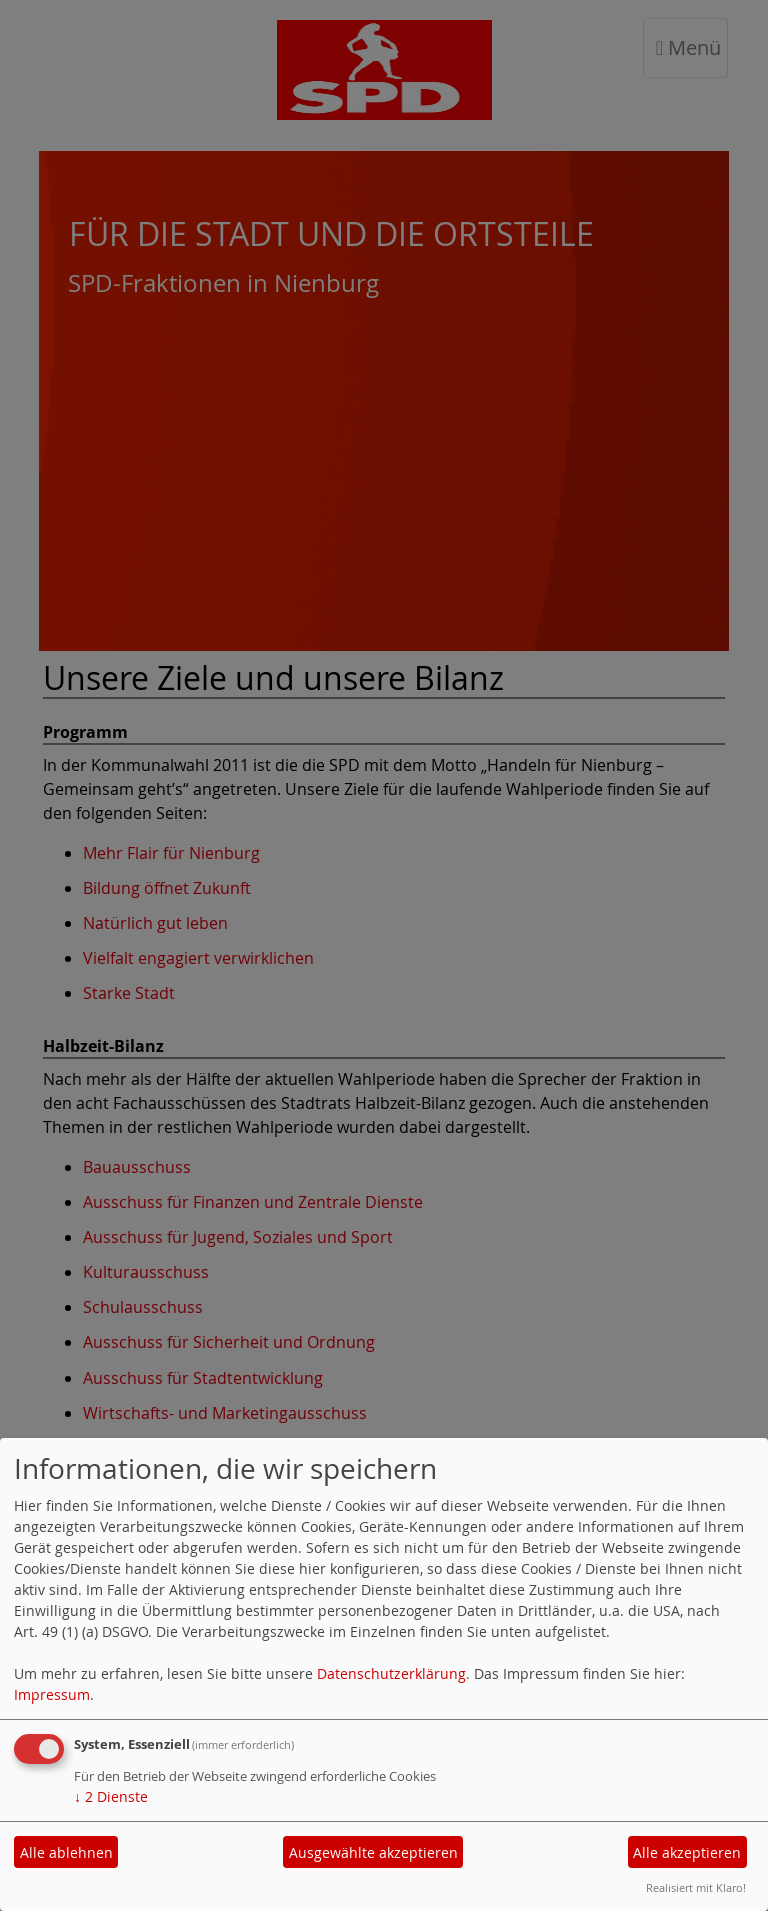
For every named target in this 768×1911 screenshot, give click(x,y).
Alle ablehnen (66, 1852)
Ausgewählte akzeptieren (373, 1852)
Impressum (52, 1694)
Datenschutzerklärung (391, 1673)
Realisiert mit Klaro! (696, 1887)
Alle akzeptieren (687, 1852)
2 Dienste (111, 1796)
